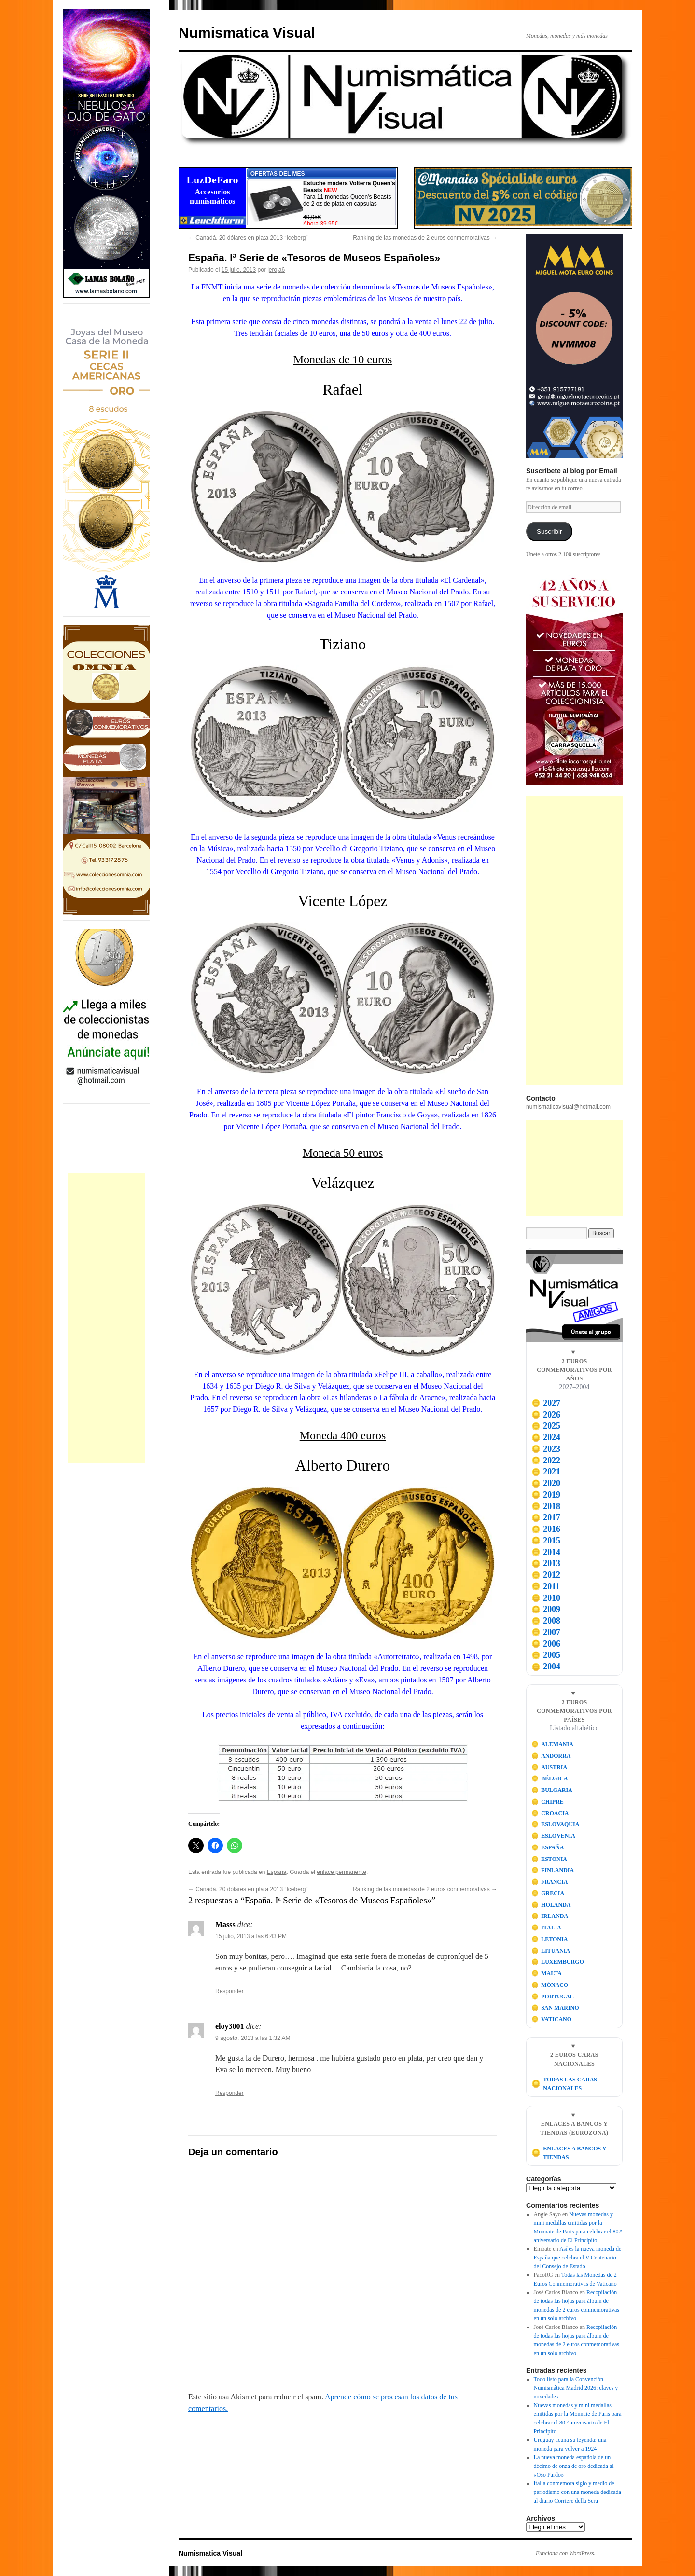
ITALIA (546, 1927)
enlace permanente (341, 1872)
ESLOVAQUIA (555, 1824)
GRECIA (548, 1893)
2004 (545, 1666)
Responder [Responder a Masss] (229, 1991)
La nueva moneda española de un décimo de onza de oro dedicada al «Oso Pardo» (574, 2466)
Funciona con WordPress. (566, 2553)
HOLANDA (551, 1905)
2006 (545, 1644)
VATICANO (551, 2019)
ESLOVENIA (553, 1836)
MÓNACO (550, 1985)
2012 (545, 1575)
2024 (545, 1437)
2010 (545, 1598)
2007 (545, 1632)
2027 (545, 1403)
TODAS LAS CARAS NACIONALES (564, 2084)
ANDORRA (551, 1755)
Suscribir (549, 531)
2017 (545, 1517)
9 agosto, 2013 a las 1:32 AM (252, 2038)
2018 (545, 1506)
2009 (545, 1609)
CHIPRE (547, 1801)
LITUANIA (550, 1950)
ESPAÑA (547, 1847)
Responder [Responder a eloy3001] (229, 2093)
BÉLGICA (549, 1778)
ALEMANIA (552, 1744)
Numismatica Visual (247, 33)
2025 (545, 1426)
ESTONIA (549, 1859)
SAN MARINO (555, 2007)
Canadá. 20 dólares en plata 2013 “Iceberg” (248, 237)
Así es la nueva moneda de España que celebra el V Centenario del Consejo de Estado (578, 2257)
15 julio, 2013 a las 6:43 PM (251, 1936)
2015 (545, 1540)
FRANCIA (549, 1881)
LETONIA (549, 1939)
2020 (545, 1483)
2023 (545, 1449)
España (277, 1872)
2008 (545, 1620)
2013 (545, 1563)
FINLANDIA (552, 1870)
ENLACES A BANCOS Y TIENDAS (568, 2153)
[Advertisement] (106, 1318)
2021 (545, 1471)
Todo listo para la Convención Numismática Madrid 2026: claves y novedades (576, 2388)
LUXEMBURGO (557, 1961)
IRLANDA (550, 1916)
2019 (545, 1495)
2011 (545, 1586)
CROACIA (550, 1813)
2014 (545, 1552)
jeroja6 (276, 269)
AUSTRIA (549, 1767)
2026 (545, 1414)
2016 (545, 1529)
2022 (545, 1460)
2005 (545, 1655)
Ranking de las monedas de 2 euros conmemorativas (425, 237)
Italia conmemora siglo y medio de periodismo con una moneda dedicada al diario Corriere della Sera (577, 2492)
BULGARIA (551, 1790)
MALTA (546, 1973)
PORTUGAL (552, 1996)
